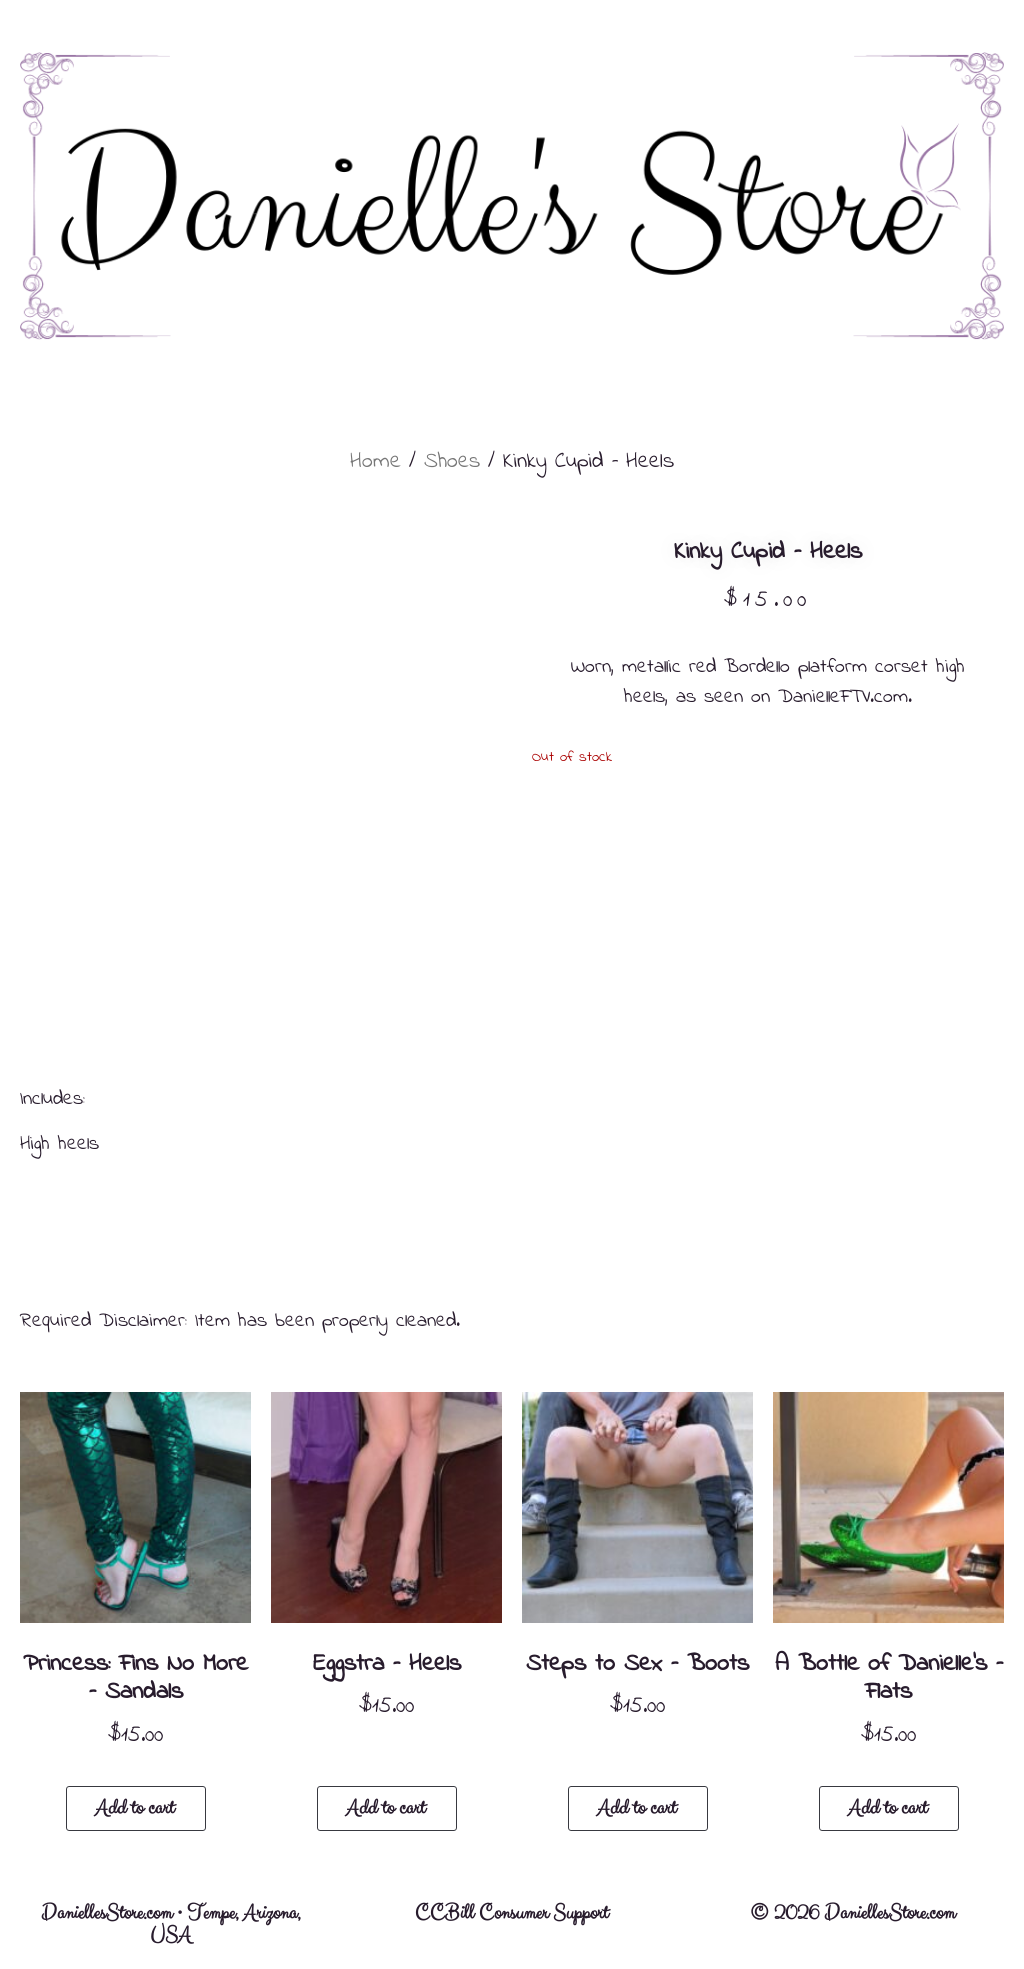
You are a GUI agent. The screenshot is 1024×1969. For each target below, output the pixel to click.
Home (375, 462)
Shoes (452, 462)
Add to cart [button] (134, 1808)
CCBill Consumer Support (511, 1913)
